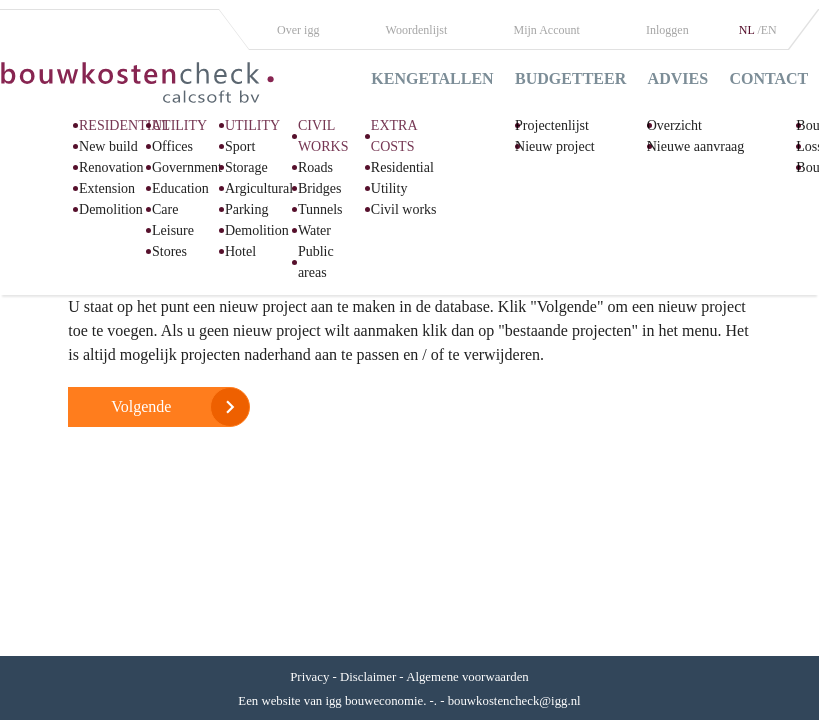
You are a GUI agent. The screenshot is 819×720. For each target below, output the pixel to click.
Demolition (111, 209)
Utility (389, 188)
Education (180, 188)
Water (314, 230)
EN (769, 30)
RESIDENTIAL (124, 125)
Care (165, 209)
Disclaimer (368, 677)
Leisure (173, 230)
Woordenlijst (417, 30)
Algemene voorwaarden (467, 677)
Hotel (240, 251)
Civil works (404, 209)
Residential (402, 167)
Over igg (298, 30)
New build (108, 146)
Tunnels (320, 209)
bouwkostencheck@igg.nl (514, 701)
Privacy (309, 677)
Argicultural (259, 188)
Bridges (320, 188)
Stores (169, 251)
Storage (246, 167)
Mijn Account (547, 30)
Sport (240, 146)
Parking (247, 209)
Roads (315, 167)
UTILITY (179, 125)
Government (187, 167)
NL (748, 30)
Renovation (111, 167)
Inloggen (667, 30)
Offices (172, 146)
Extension (107, 188)
